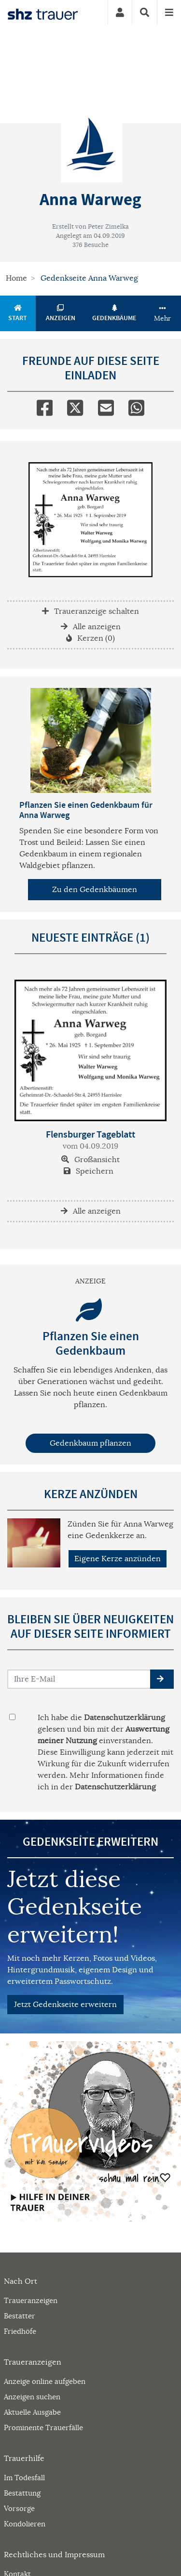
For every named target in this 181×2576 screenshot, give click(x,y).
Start (18, 313)
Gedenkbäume (114, 313)
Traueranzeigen (30, 2300)
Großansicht (90, 1160)
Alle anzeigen (91, 627)
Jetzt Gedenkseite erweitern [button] (65, 2004)
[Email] (106, 406)
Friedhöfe (20, 2331)
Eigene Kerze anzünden (117, 1559)
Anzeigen (60, 313)
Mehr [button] (162, 314)
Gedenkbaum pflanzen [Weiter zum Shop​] (90, 1443)
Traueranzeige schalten (90, 611)
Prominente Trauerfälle (43, 2427)
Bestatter (19, 2315)
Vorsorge (19, 2508)
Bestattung (22, 2493)
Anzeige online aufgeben (44, 2381)
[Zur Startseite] (43, 12)
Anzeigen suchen (32, 2396)
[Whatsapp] (136, 406)
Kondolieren (24, 2523)
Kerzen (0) (90, 638)
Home (16, 278)
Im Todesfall (24, 2477)
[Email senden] (79, 1679)
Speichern (88, 1171)
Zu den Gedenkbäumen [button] (94, 889)
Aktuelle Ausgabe (32, 2412)
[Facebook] (45, 406)
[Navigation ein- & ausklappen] (169, 12)
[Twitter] (75, 406)
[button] (162, 1679)
